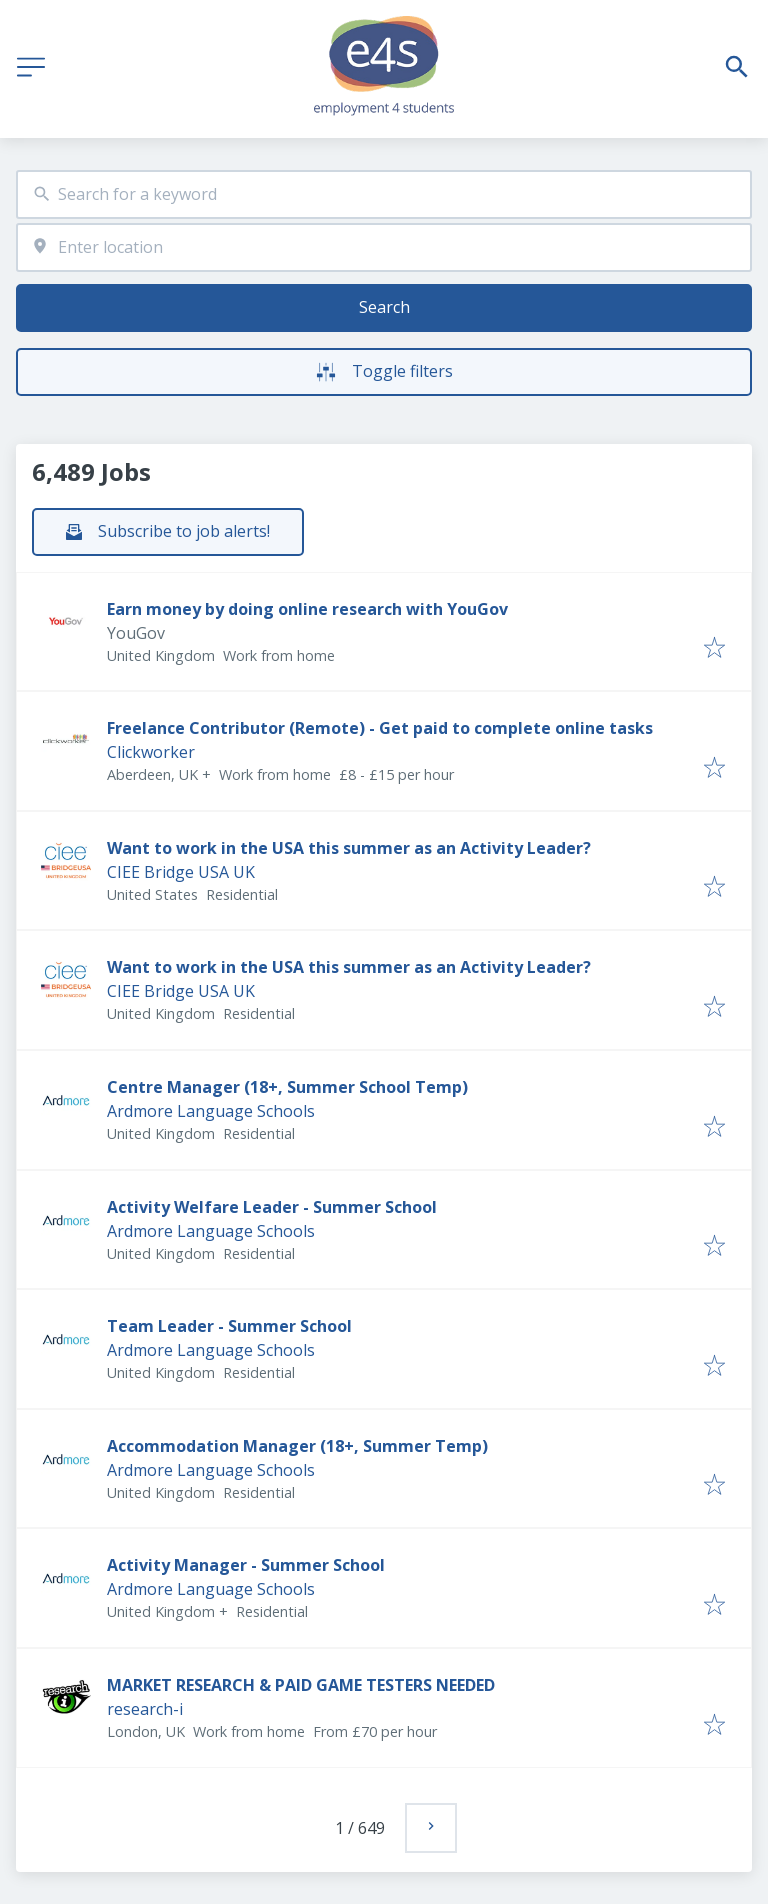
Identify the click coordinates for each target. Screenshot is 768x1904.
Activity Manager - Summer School (246, 1565)
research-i (145, 1709)
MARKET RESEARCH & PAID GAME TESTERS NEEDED (301, 1685)
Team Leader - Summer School (229, 1326)
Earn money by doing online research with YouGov (307, 609)
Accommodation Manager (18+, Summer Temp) (297, 1446)
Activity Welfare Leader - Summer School (272, 1207)
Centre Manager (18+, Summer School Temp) (287, 1087)
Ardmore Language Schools (211, 1111)
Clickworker (151, 752)
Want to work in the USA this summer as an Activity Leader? (349, 848)
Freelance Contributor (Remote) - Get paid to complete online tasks (380, 728)
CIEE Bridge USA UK (181, 872)
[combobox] (384, 194)
